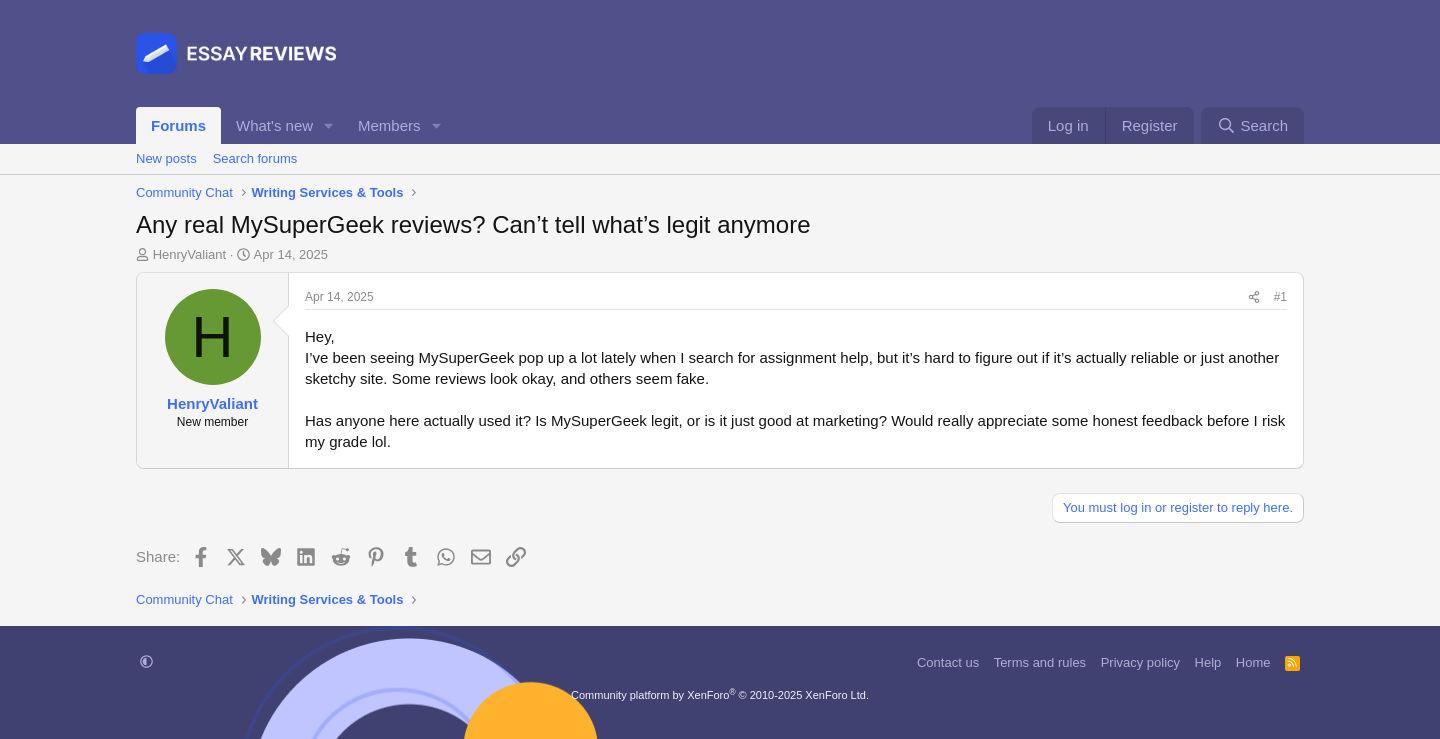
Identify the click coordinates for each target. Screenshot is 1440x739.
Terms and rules (1040, 662)
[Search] (1252, 125)
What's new (274, 125)
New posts (166, 158)
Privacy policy (1140, 662)
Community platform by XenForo (720, 695)
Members (389, 125)
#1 (1280, 297)
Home (1253, 662)
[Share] (1254, 297)
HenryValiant (189, 254)
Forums (178, 125)
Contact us (948, 662)
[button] (329, 125)
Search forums (255, 158)
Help (1208, 662)
